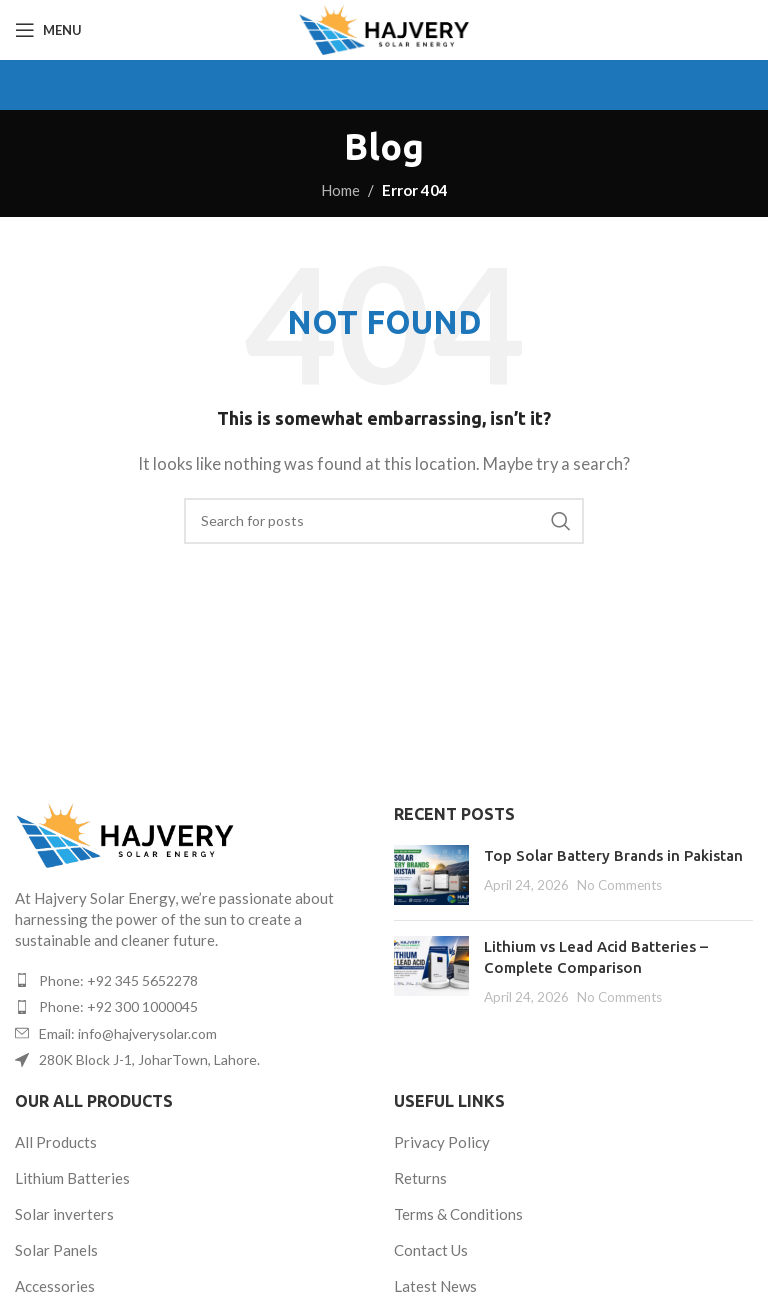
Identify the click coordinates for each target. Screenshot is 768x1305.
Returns (420, 1178)
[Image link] (125, 833)
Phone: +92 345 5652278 (118, 980)
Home (340, 190)
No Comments (619, 885)
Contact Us (431, 1250)
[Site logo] (383, 28)
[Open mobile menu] (48, 30)
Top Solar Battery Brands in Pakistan (613, 855)
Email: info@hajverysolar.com (128, 1033)
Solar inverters (64, 1214)
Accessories (55, 1286)
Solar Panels (56, 1250)
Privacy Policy (442, 1142)
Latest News (435, 1286)
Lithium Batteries (72, 1178)
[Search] (384, 521)
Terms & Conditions (458, 1214)
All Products (56, 1142)
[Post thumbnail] (431, 875)
